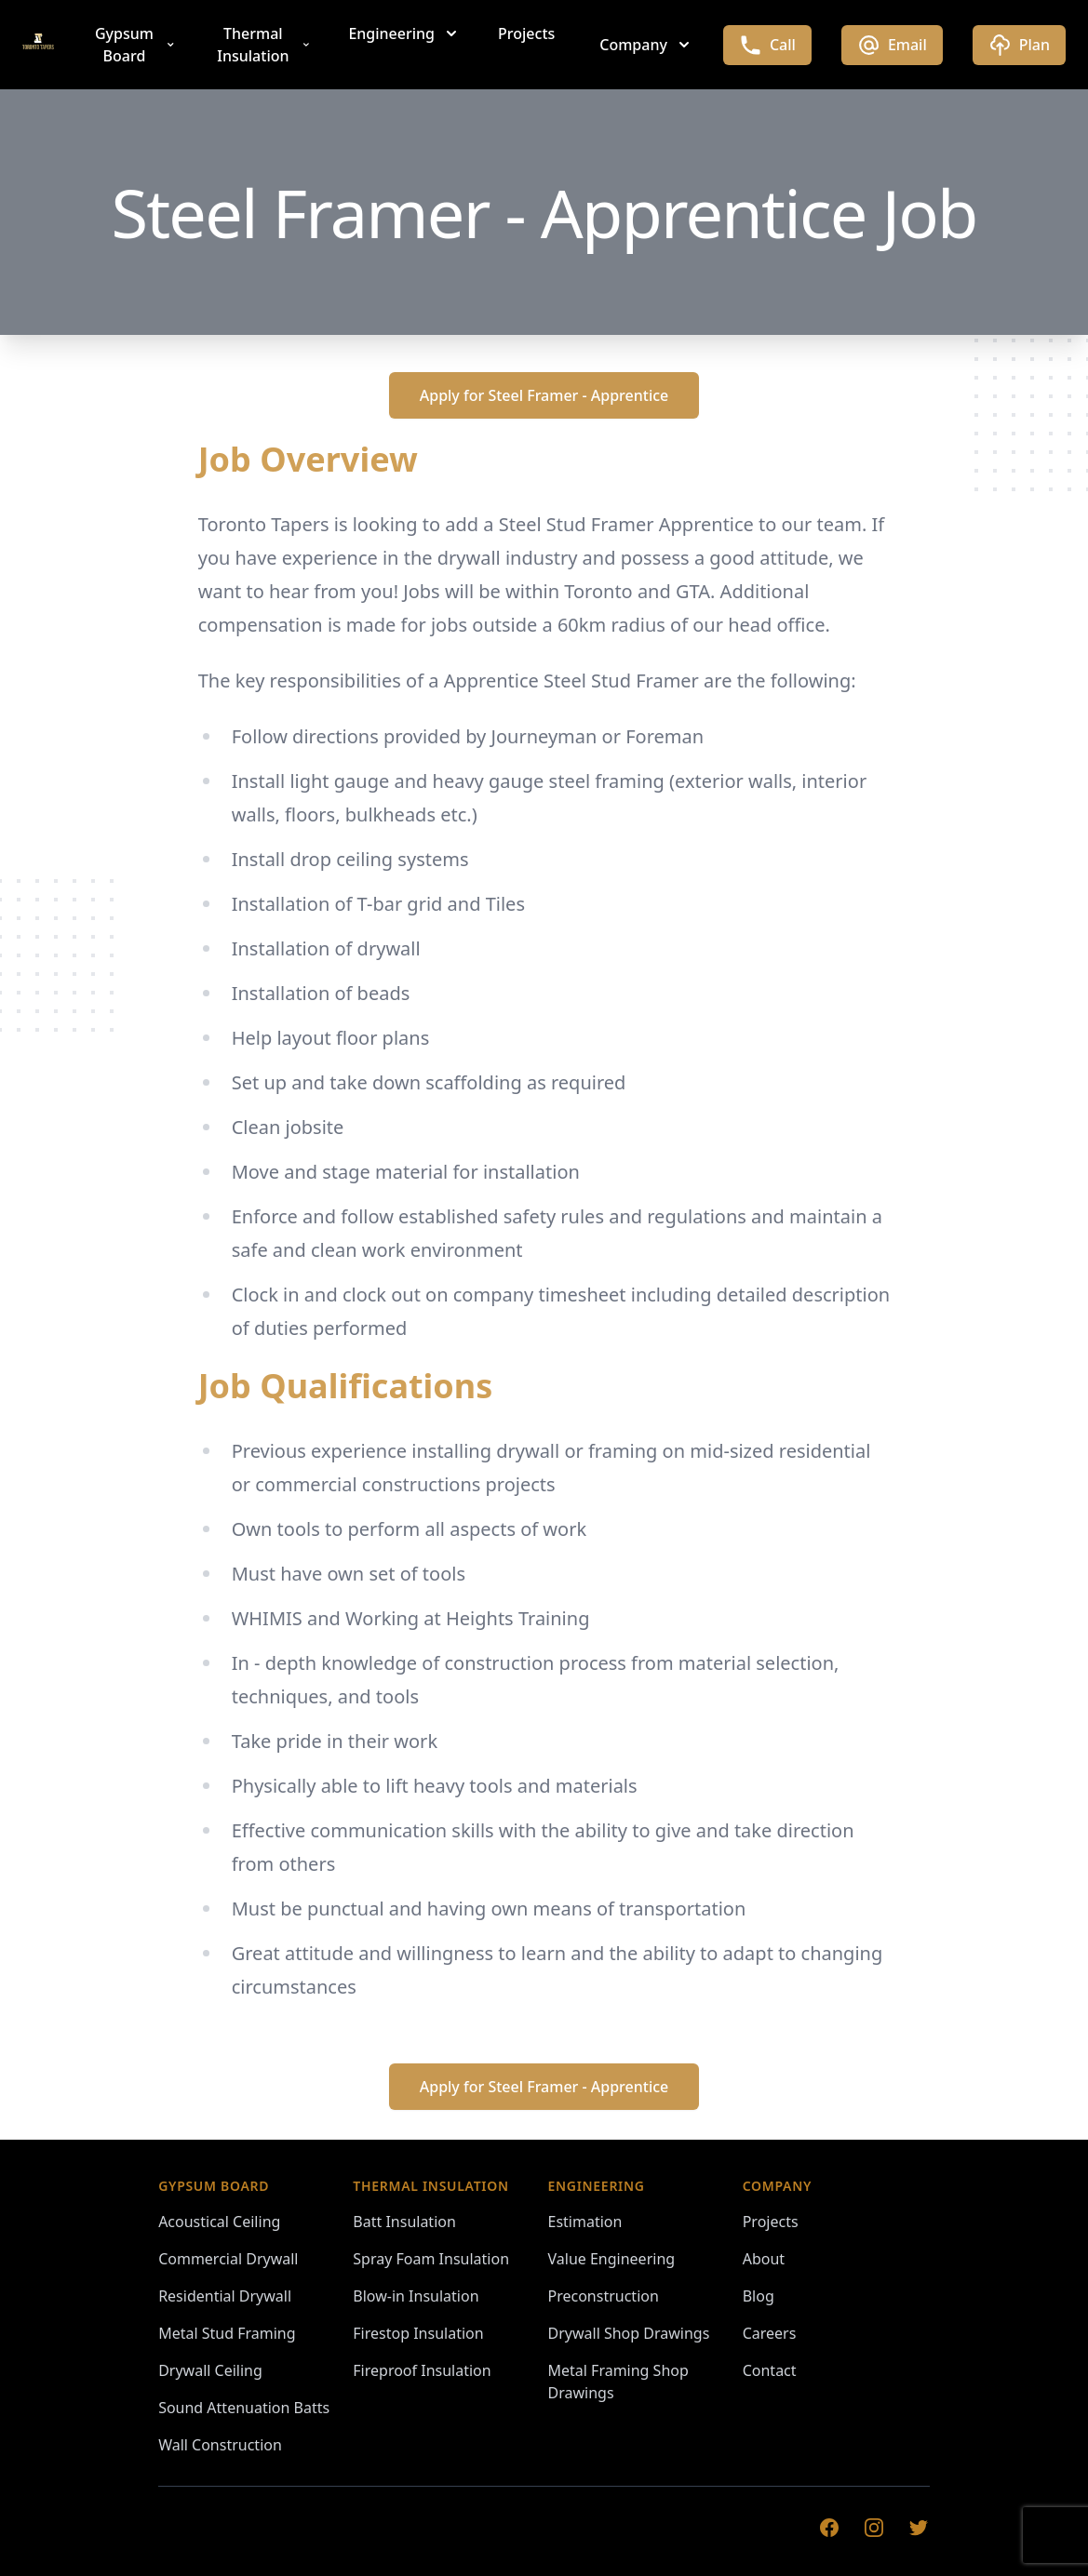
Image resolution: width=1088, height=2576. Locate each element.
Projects (526, 33)
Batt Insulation (404, 2221)
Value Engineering (612, 2259)
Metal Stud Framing (226, 2333)
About (764, 2259)
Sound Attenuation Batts (243, 2407)
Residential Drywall (224, 2296)
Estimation (585, 2221)
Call (767, 45)
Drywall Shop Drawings (629, 2333)
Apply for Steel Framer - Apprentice (544, 395)
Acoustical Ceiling (219, 2221)
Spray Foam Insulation (431, 2259)
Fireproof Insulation (421, 2370)
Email (892, 45)
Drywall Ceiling (210, 2370)
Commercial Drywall (228, 2259)
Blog (758, 2296)
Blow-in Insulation (415, 2296)
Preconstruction (603, 2296)
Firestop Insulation (418, 2333)
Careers (770, 2333)
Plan (1019, 45)
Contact (770, 2370)
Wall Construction (220, 2445)
